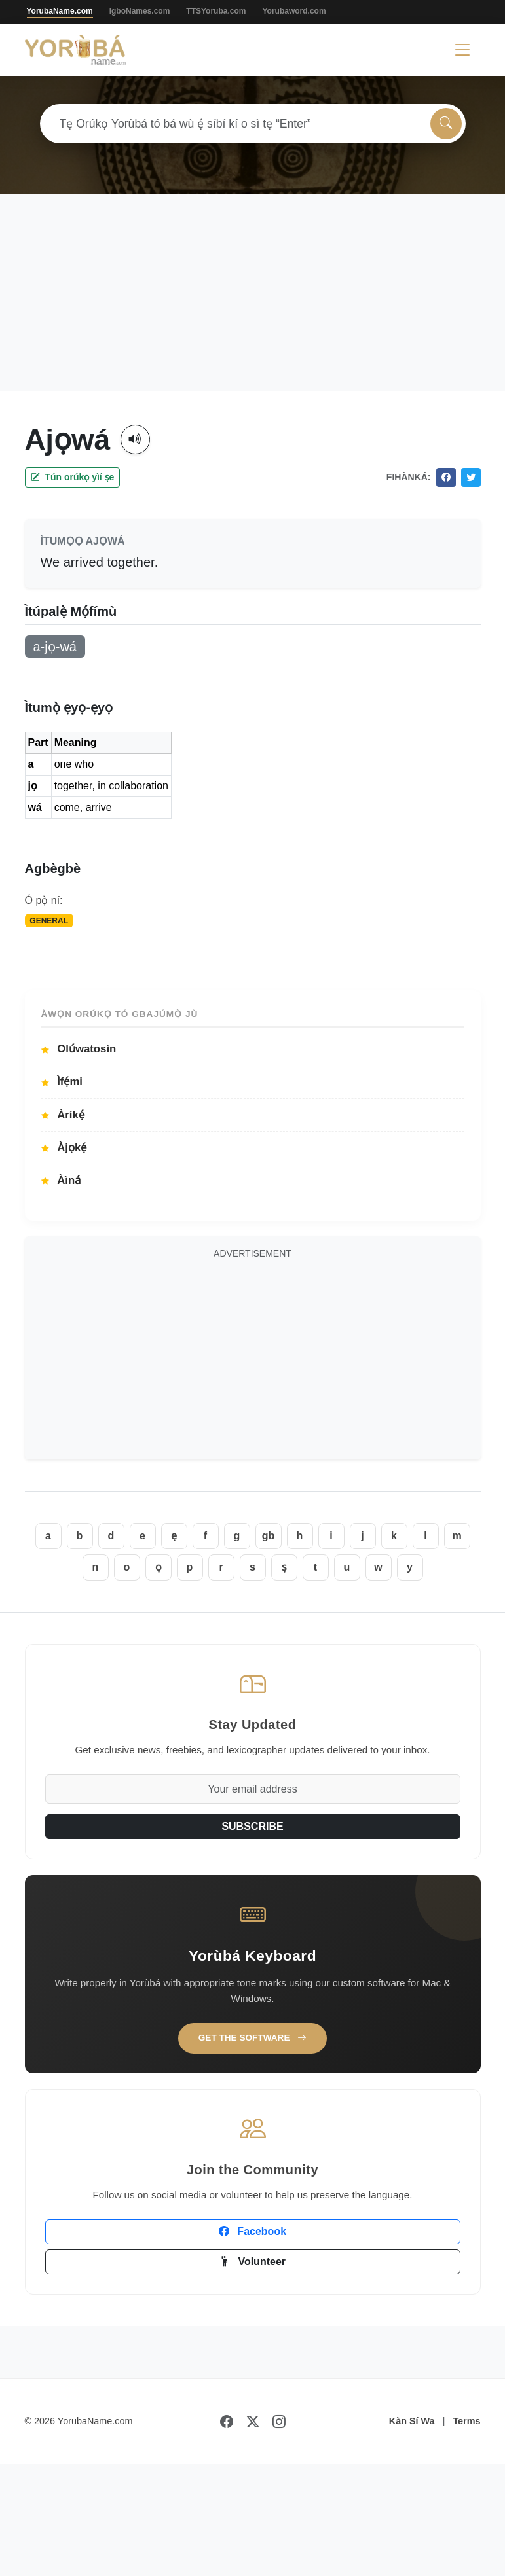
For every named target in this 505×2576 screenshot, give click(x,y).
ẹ (174, 1535)
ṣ (284, 1567)
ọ (158, 1567)
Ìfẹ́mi (62, 1081)
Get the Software (252, 2038)
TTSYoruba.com (216, 11)
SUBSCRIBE (252, 1826)
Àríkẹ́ (62, 1115)
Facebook (252, 2231)
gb (268, 1535)
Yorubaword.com (294, 11)
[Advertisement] (252, 292)
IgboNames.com (139, 11)
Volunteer (252, 2261)
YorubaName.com (60, 11)
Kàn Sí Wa (412, 2421)
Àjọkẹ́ (64, 1147)
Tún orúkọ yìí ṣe (73, 477)
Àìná (61, 1180)
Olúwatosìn (79, 1049)
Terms (466, 2421)
